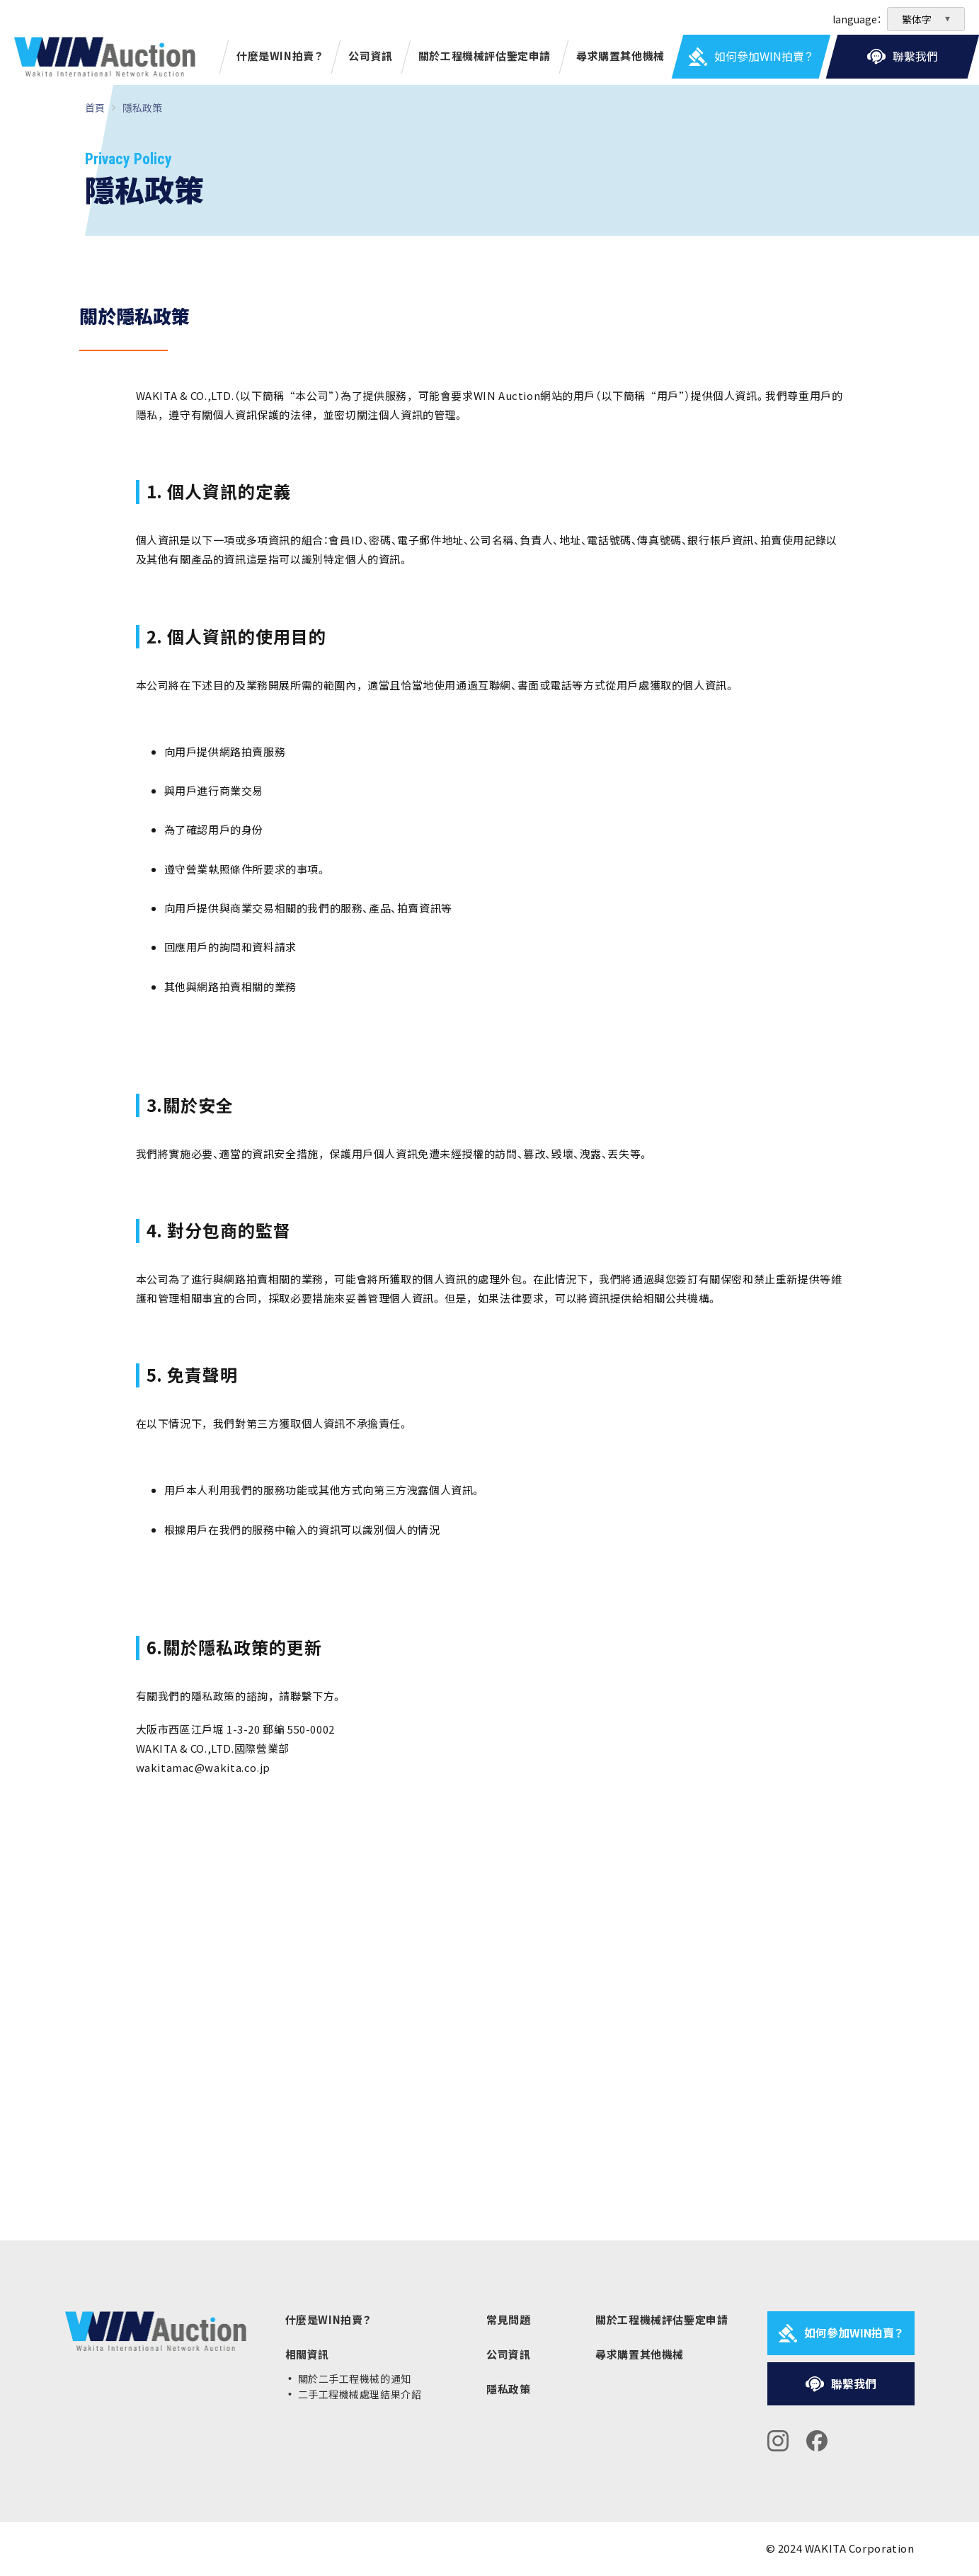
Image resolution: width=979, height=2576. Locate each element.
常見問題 (508, 2320)
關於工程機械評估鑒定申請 (484, 56)
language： (856, 19)
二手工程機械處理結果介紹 (360, 2394)
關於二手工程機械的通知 (354, 2378)
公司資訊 (370, 56)
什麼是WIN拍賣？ (279, 56)
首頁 (95, 108)
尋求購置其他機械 (620, 56)
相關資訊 (307, 2354)
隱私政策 (142, 108)
